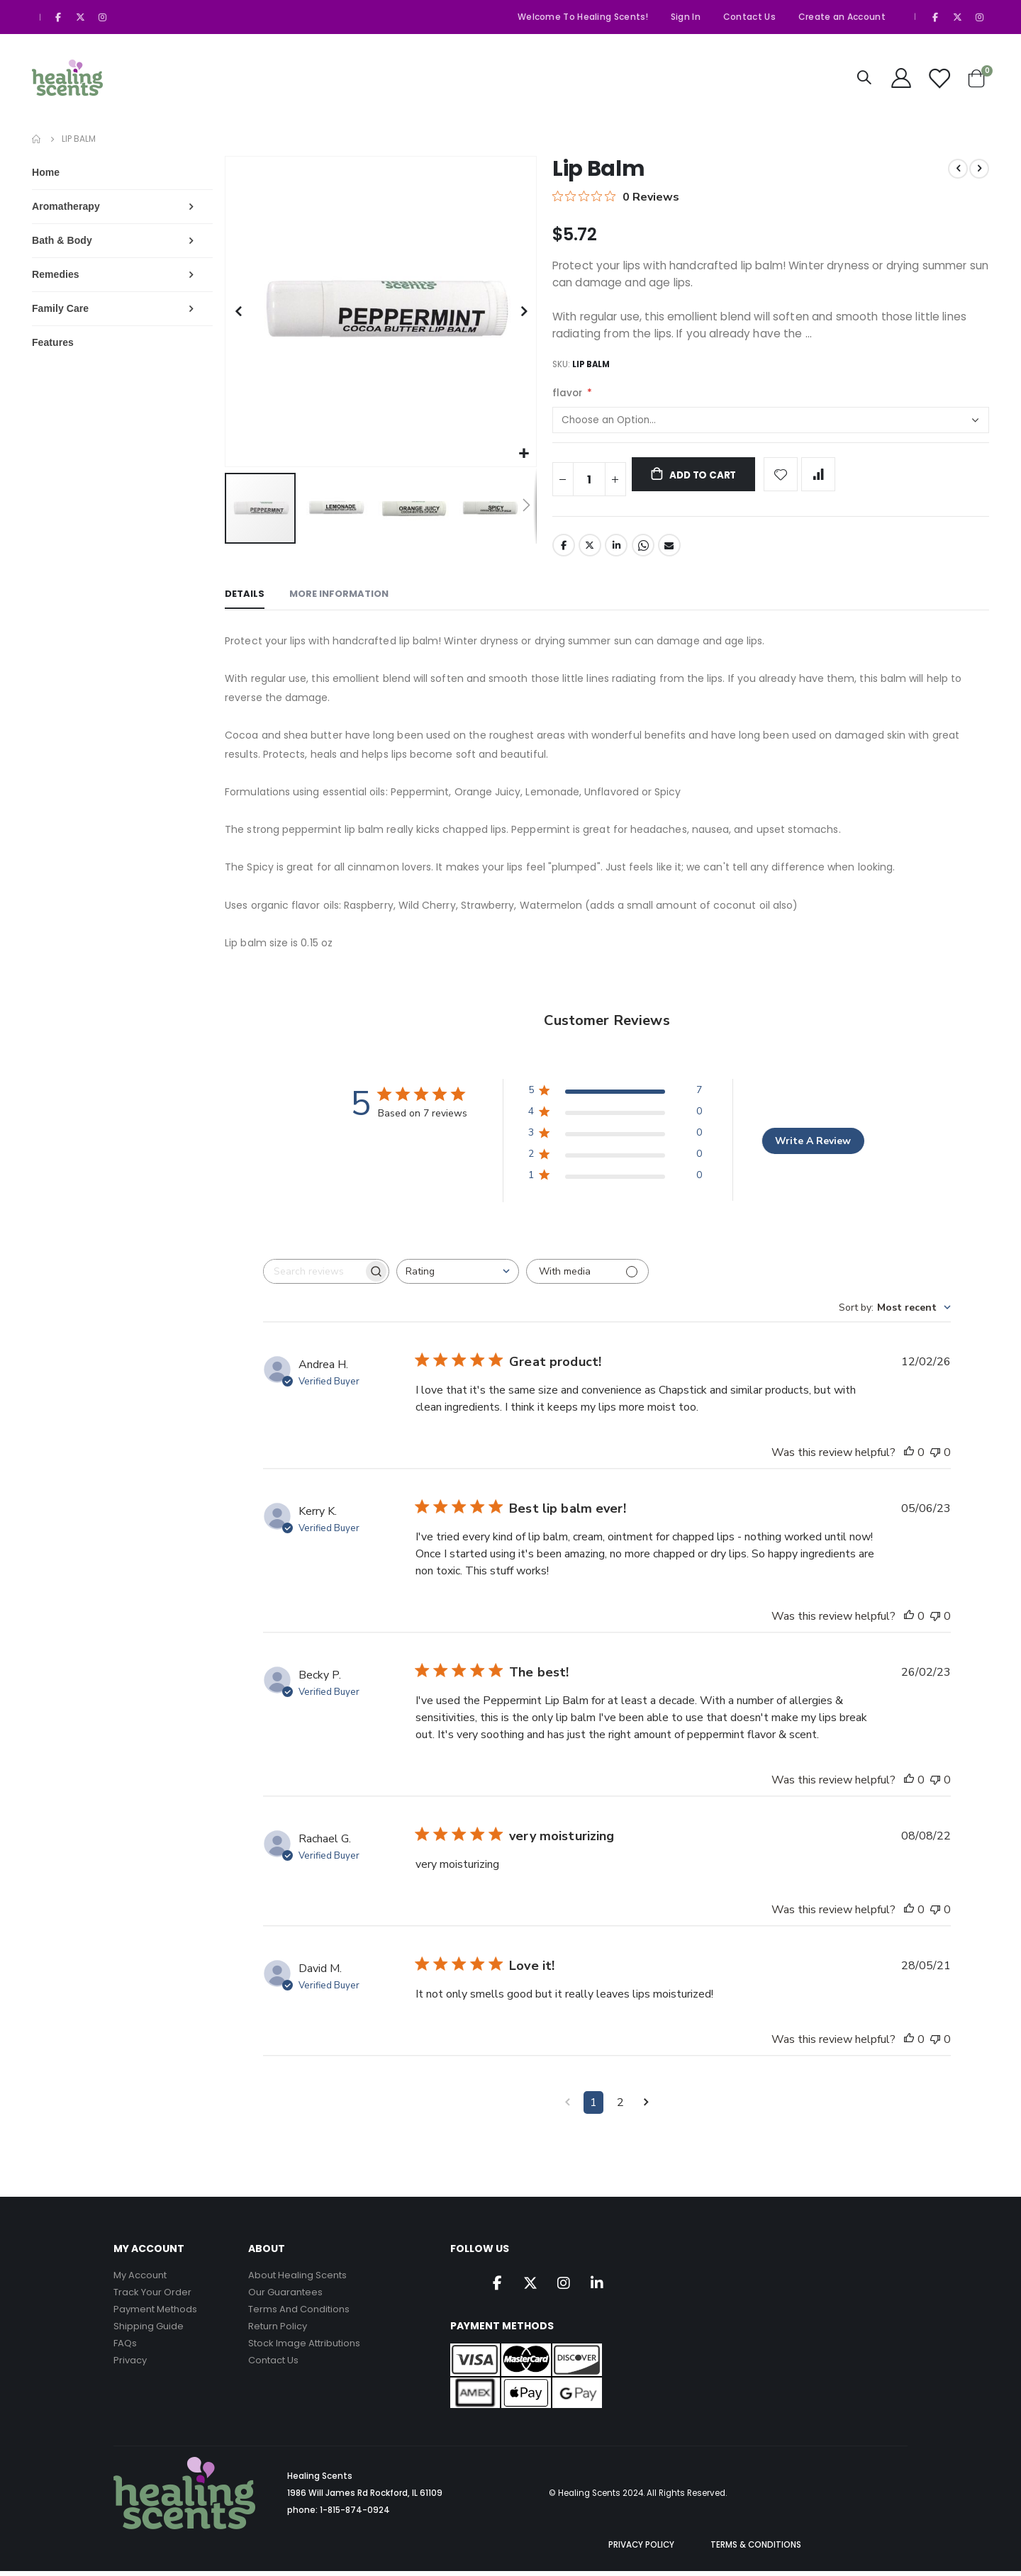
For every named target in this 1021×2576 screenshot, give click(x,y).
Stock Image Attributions (304, 2347)
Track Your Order (152, 2296)
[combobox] (459, 1276)
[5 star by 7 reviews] (616, 1098)
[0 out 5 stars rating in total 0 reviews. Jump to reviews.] (616, 196)
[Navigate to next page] (648, 2107)
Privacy (130, 2364)
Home (37, 138)
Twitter (591, 549)
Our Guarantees (285, 2296)
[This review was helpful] (909, 1457)
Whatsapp (643, 549)
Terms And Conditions (299, 2313)
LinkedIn (617, 549)
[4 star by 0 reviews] (616, 1119)
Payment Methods (155, 2313)
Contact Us (749, 17)
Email (670, 549)
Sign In (686, 17)
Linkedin (597, 2287)
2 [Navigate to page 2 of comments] (621, 2107)
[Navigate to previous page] (569, 2107)
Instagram (563, 2287)
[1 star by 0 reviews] (616, 1182)
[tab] (247, 600)
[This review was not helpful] (935, 1457)
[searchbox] (315, 1276)
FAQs (125, 2347)
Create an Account (842, 17)
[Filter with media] (589, 1276)
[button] (525, 454)
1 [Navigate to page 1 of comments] (594, 2107)
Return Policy (277, 2330)
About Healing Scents (297, 2279)
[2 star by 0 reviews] (616, 1161)
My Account (140, 2279)
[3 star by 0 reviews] (616, 1140)
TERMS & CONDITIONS (755, 2549)
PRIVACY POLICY (641, 2549)
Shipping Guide (148, 2330)
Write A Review (814, 1145)
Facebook (564, 549)
